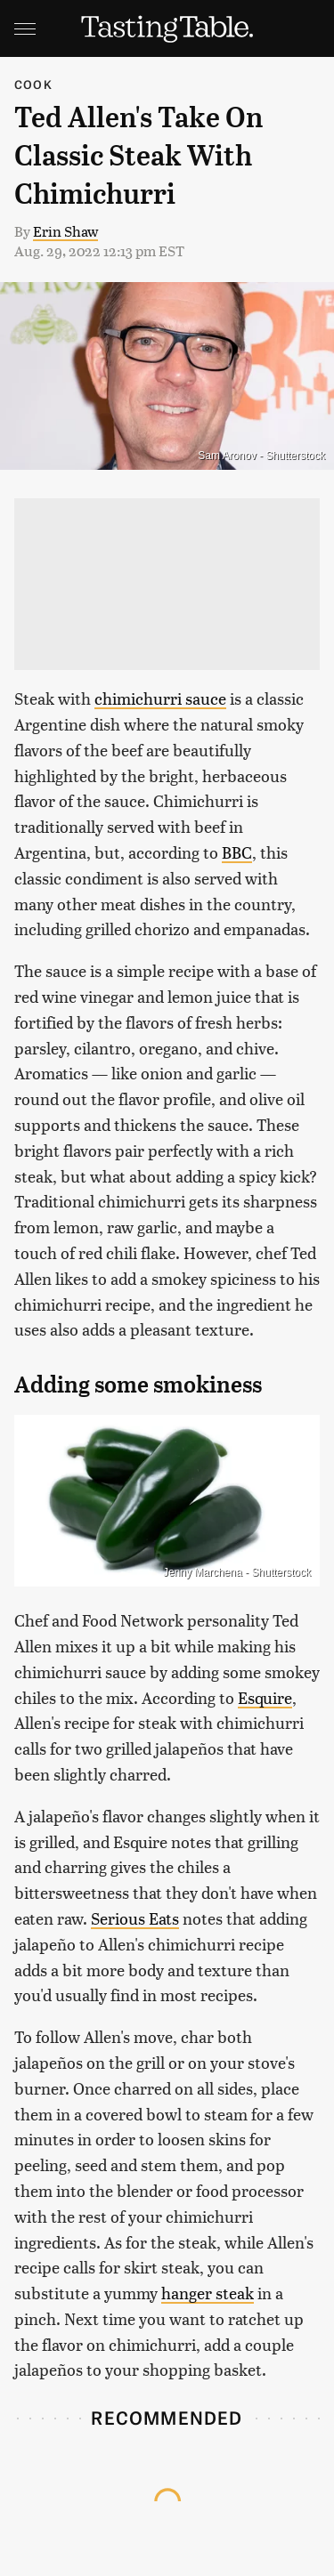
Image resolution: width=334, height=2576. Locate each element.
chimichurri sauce (160, 698)
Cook (33, 84)
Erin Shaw (65, 231)
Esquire (265, 1697)
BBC (237, 852)
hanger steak (207, 2292)
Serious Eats (135, 1918)
